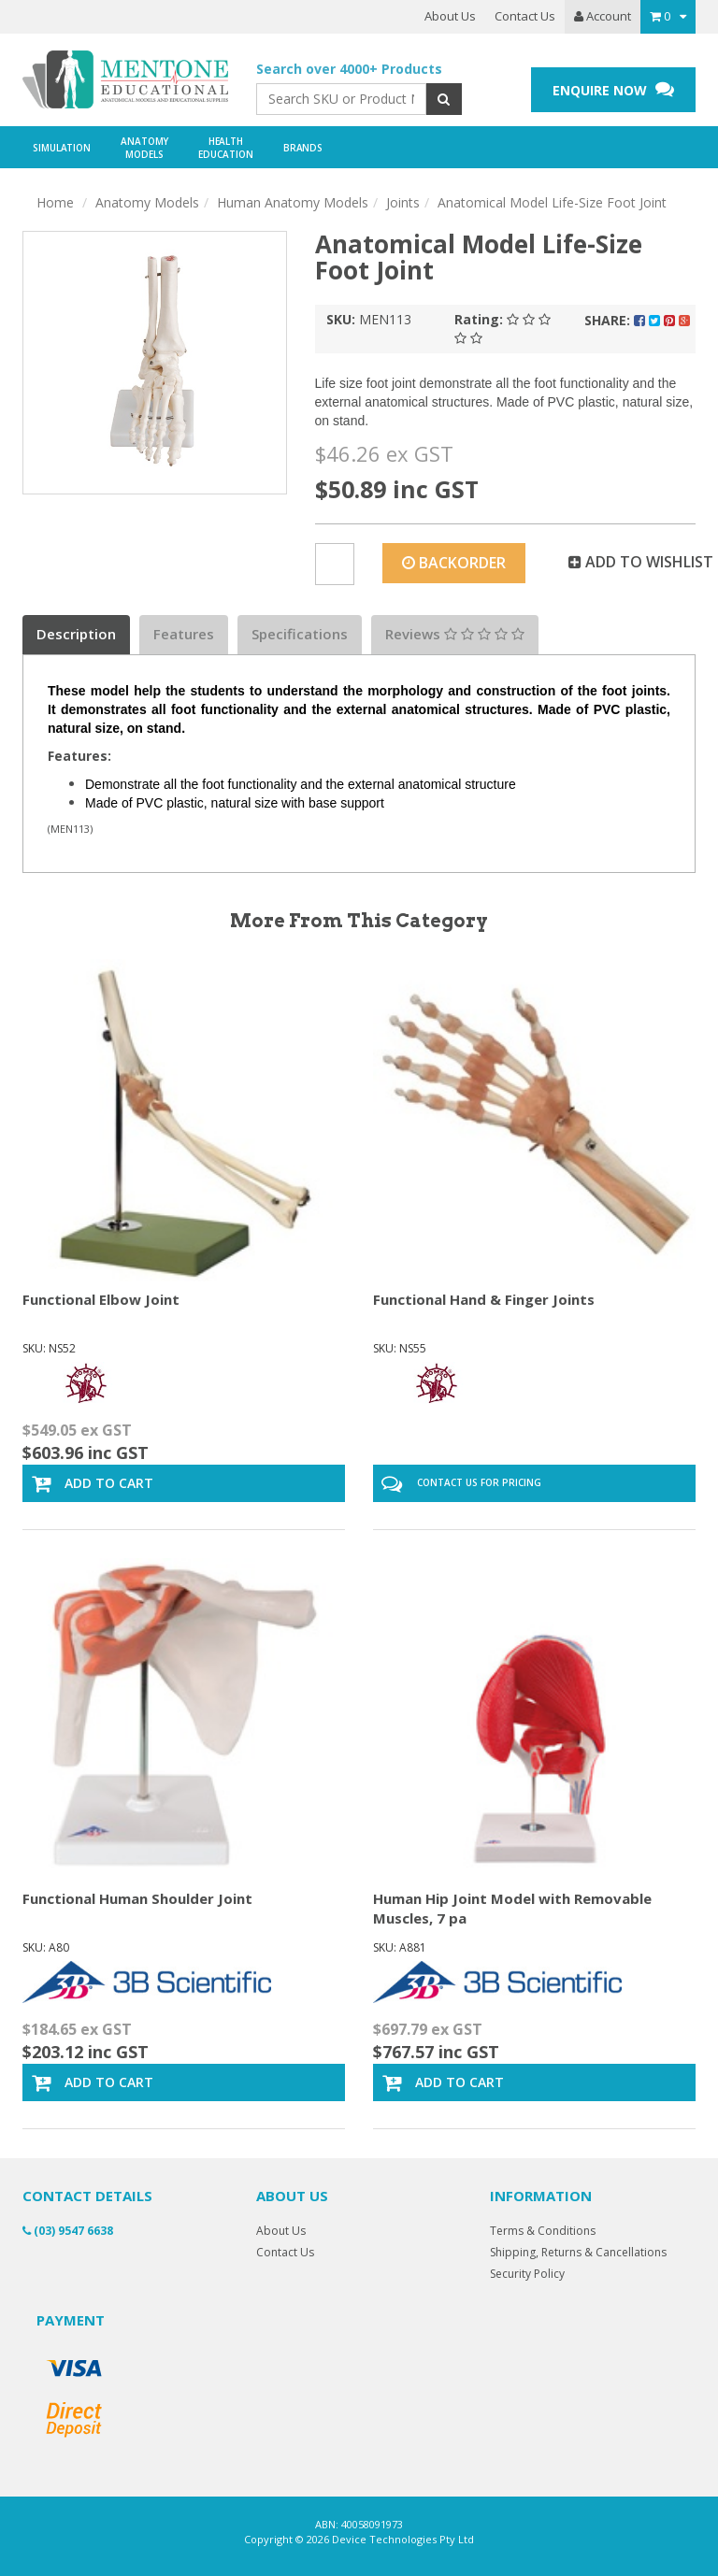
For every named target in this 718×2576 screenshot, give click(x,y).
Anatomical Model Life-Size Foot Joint (552, 202)
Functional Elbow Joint (101, 1299)
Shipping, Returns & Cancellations (578, 2252)
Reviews (454, 633)
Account (602, 15)
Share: (637, 320)
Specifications (299, 633)
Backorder (454, 562)
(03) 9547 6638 (67, 2231)
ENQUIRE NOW (613, 89)
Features (183, 633)
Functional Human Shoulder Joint (137, 1898)
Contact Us (525, 15)
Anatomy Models (147, 202)
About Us (450, 15)
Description (76, 633)
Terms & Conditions (543, 2231)
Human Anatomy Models (292, 202)
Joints (403, 202)
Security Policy (527, 2274)
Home (55, 202)
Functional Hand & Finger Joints (484, 1299)
